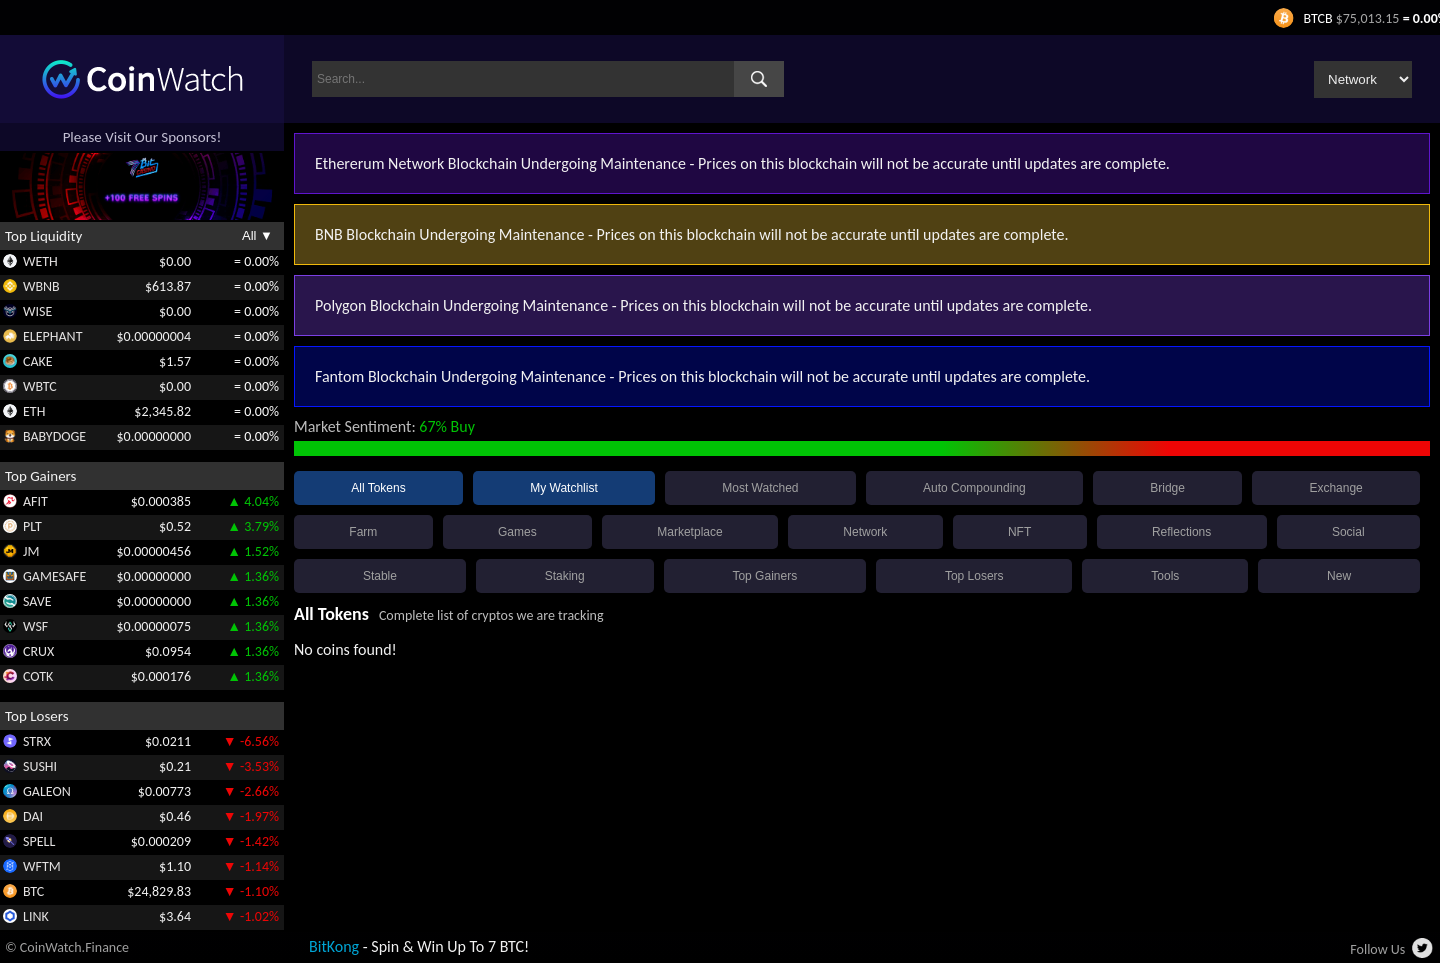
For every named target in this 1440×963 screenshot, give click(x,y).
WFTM (42, 866)
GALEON (47, 791)
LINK (36, 916)
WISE (37, 311)
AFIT (35, 501)
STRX (37, 741)
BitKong (334, 946)
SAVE (37, 601)
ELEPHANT (52, 336)
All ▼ (257, 235)
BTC (33, 891)
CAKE (38, 361)
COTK (38, 676)
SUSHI (40, 766)
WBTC (40, 386)
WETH (40, 261)
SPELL (39, 841)
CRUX (38, 651)
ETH (34, 411)
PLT (32, 526)
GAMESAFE (54, 576)
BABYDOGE (54, 436)
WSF (35, 626)
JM (31, 551)
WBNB (41, 286)
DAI (33, 816)
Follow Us (1377, 949)
